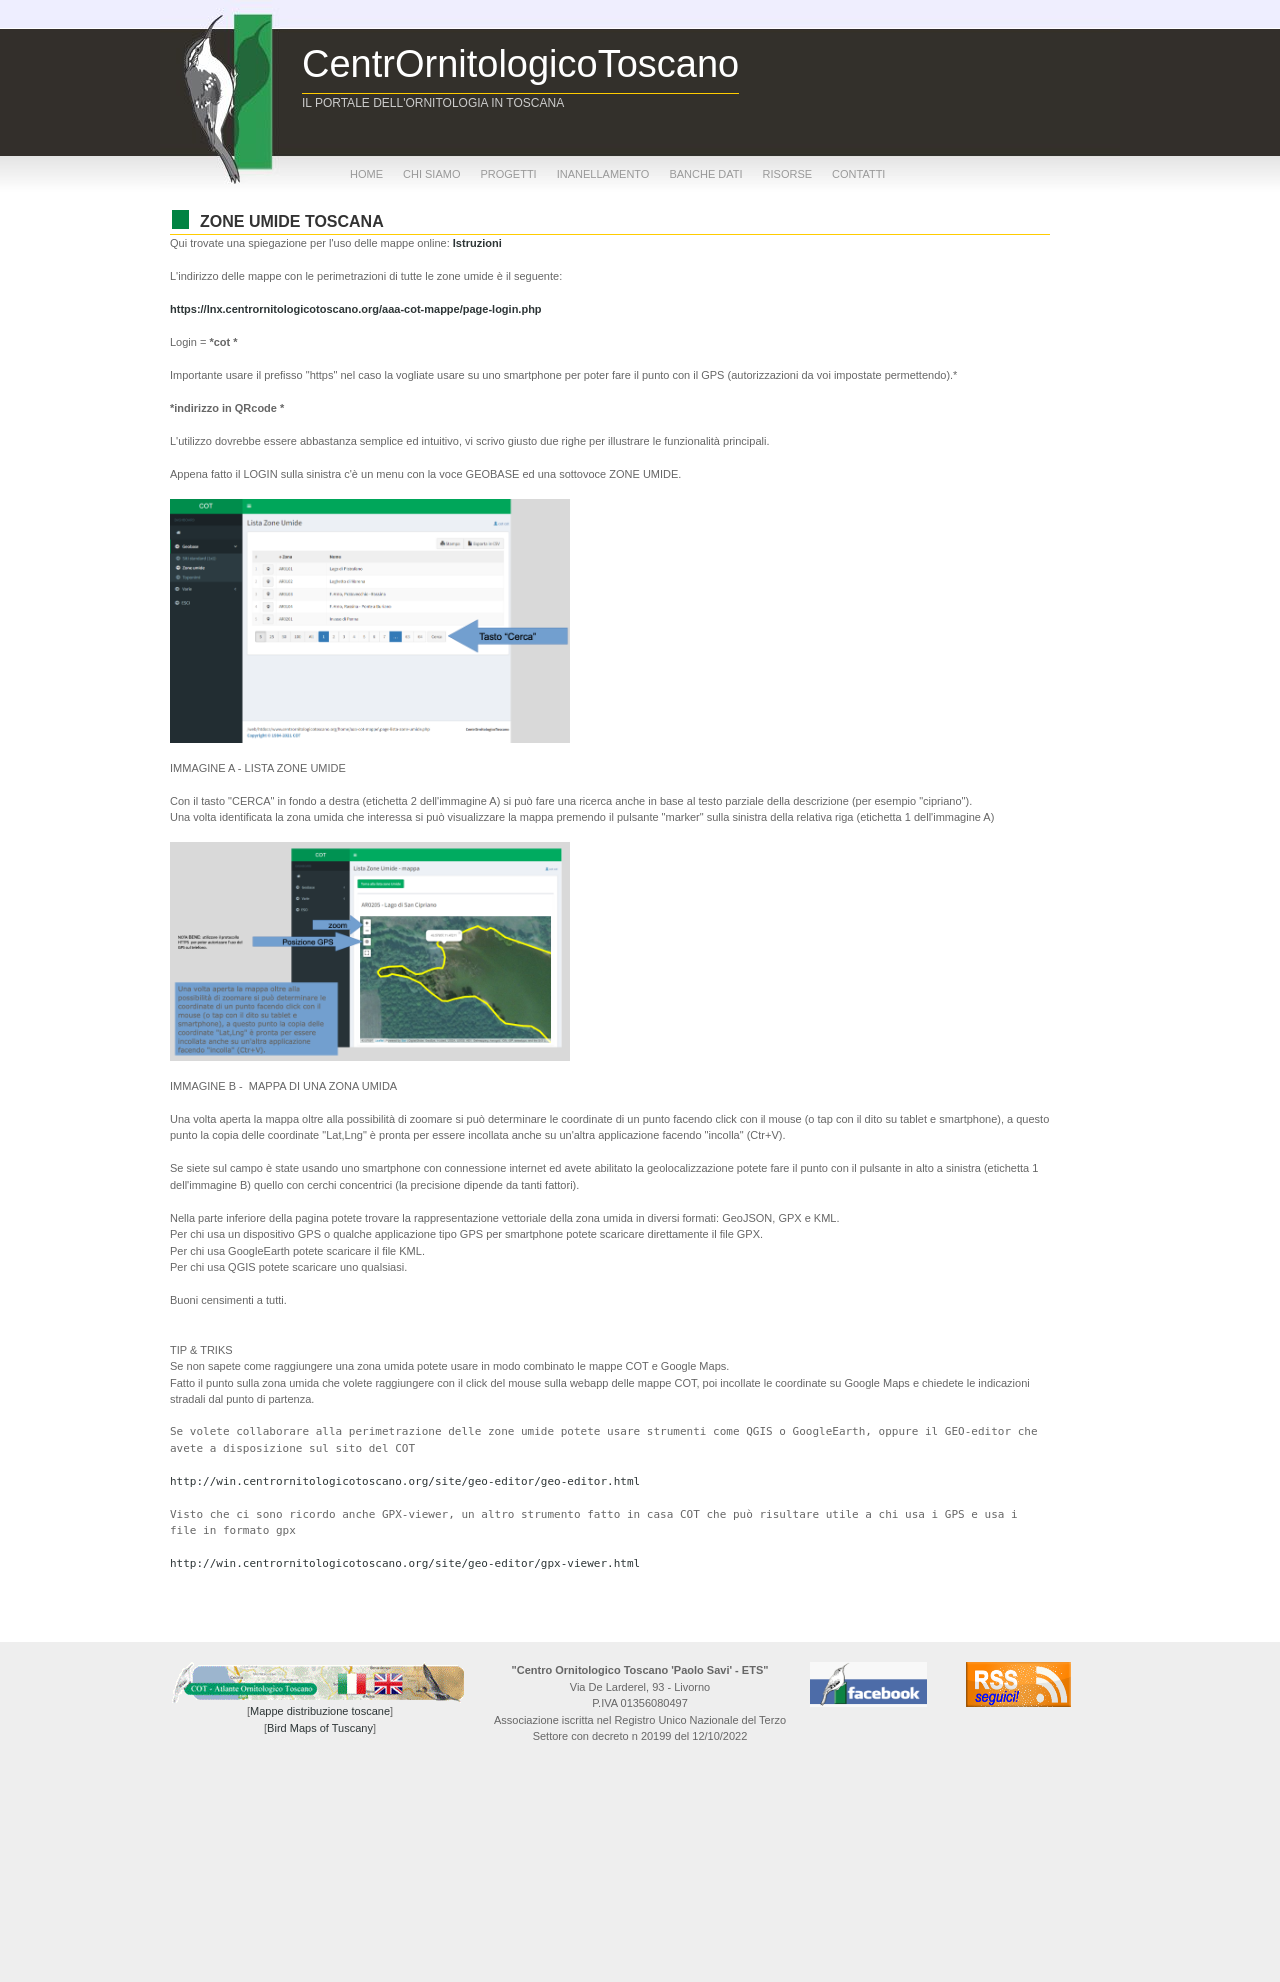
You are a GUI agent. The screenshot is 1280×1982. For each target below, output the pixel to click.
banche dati (705, 174)
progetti (508, 174)
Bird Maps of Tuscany (320, 1728)
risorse (788, 174)
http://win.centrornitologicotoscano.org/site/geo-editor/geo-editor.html (405, 1481)
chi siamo (431, 174)
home (366, 174)
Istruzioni (477, 243)
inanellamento (603, 174)
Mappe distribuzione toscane (320, 1711)
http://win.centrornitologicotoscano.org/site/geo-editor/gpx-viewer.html (405, 1563)
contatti (858, 174)
